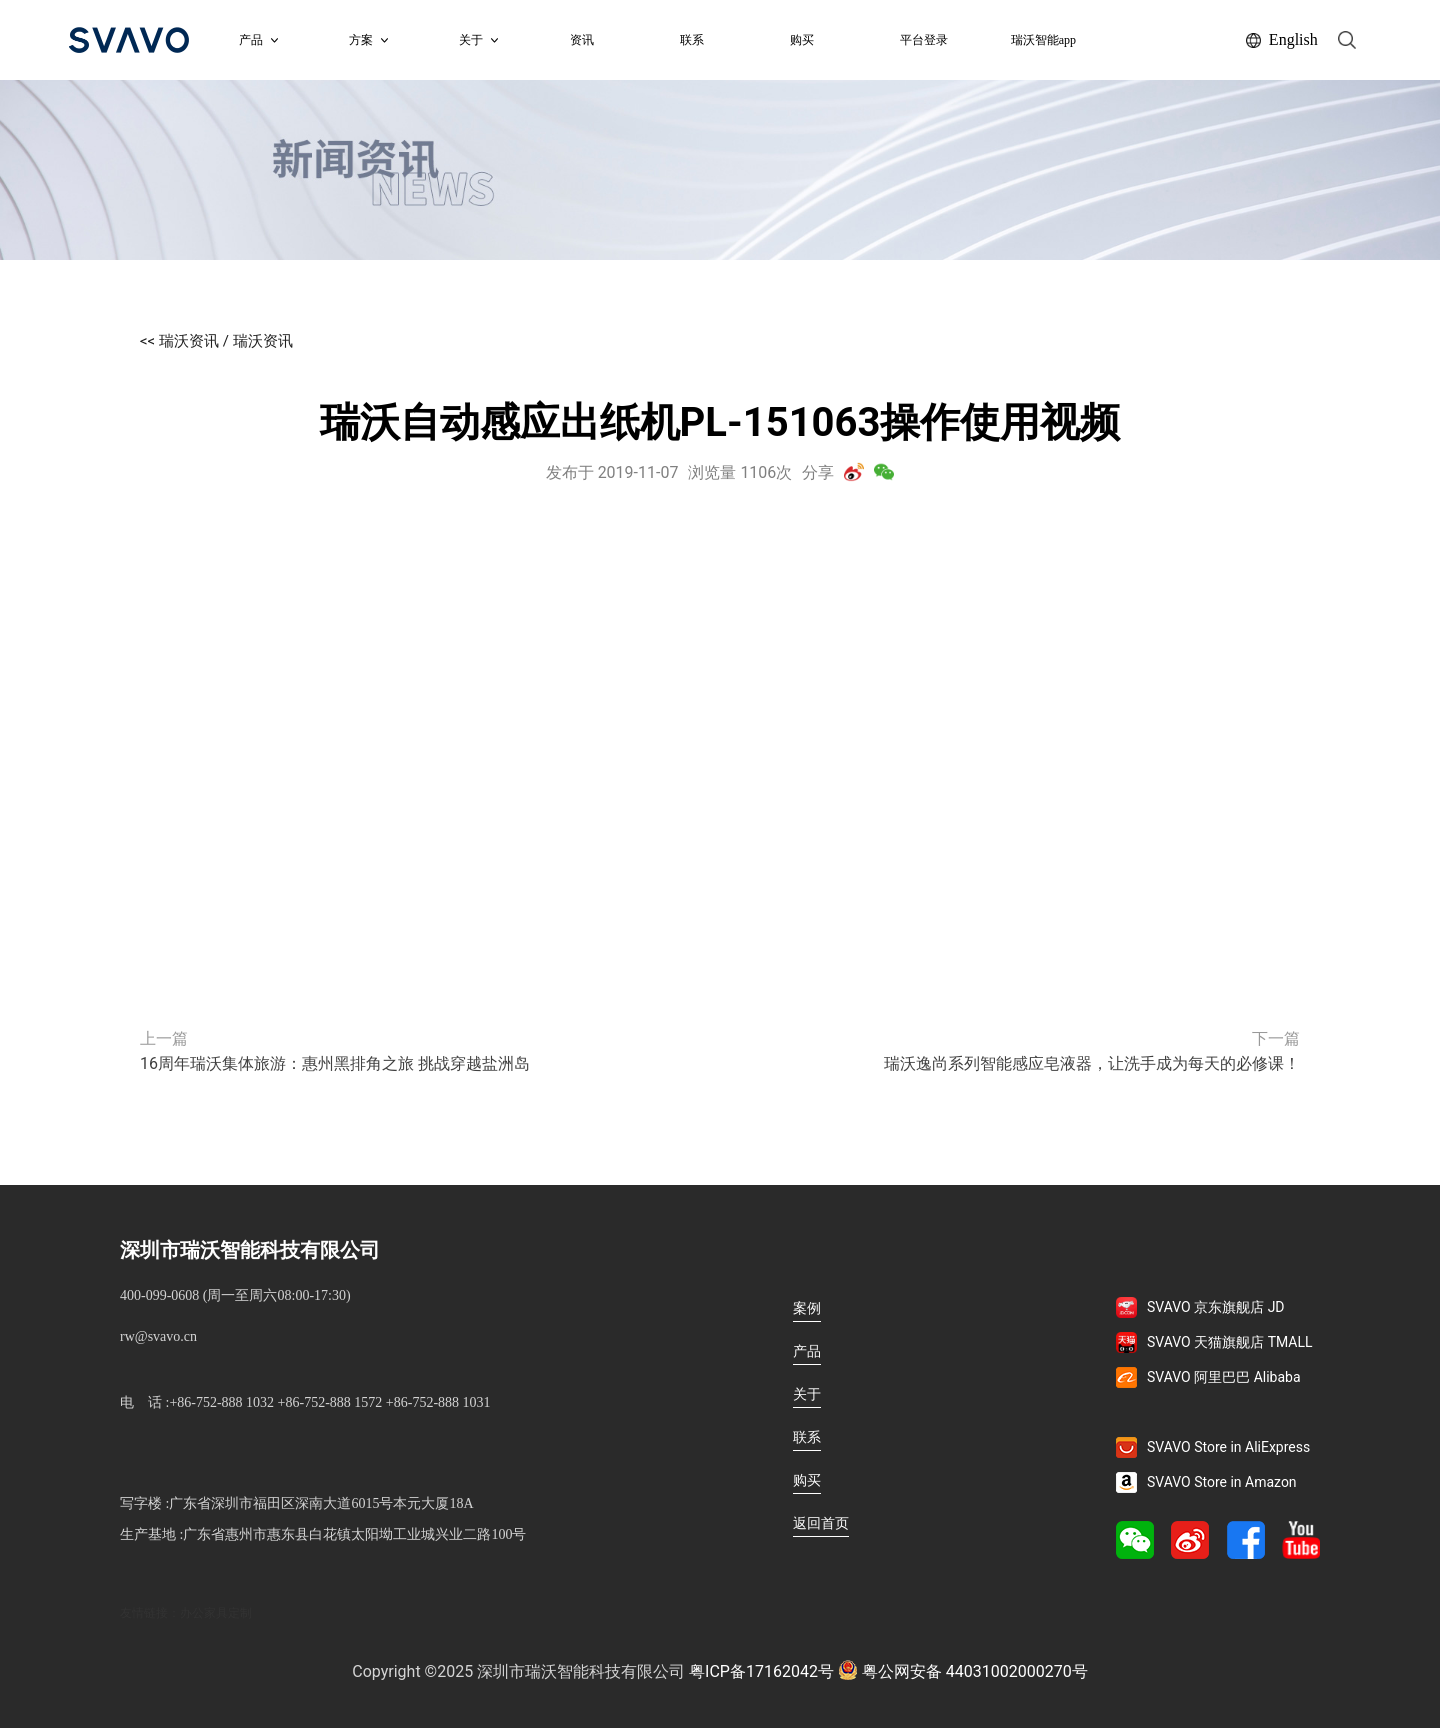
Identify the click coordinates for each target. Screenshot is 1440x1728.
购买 (802, 40)
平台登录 (924, 40)
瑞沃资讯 (263, 341)
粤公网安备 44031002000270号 (963, 1670)
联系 (692, 40)
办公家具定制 (216, 1613)
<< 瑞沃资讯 (179, 341)
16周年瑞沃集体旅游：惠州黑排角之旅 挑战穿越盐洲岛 (335, 1063)
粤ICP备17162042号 (761, 1671)
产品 (258, 40)
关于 (807, 1394)
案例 (807, 1308)
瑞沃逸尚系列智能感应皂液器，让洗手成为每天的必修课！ (1092, 1063)
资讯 (582, 40)
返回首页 (821, 1523)
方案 (368, 40)
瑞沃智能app (1043, 40)
